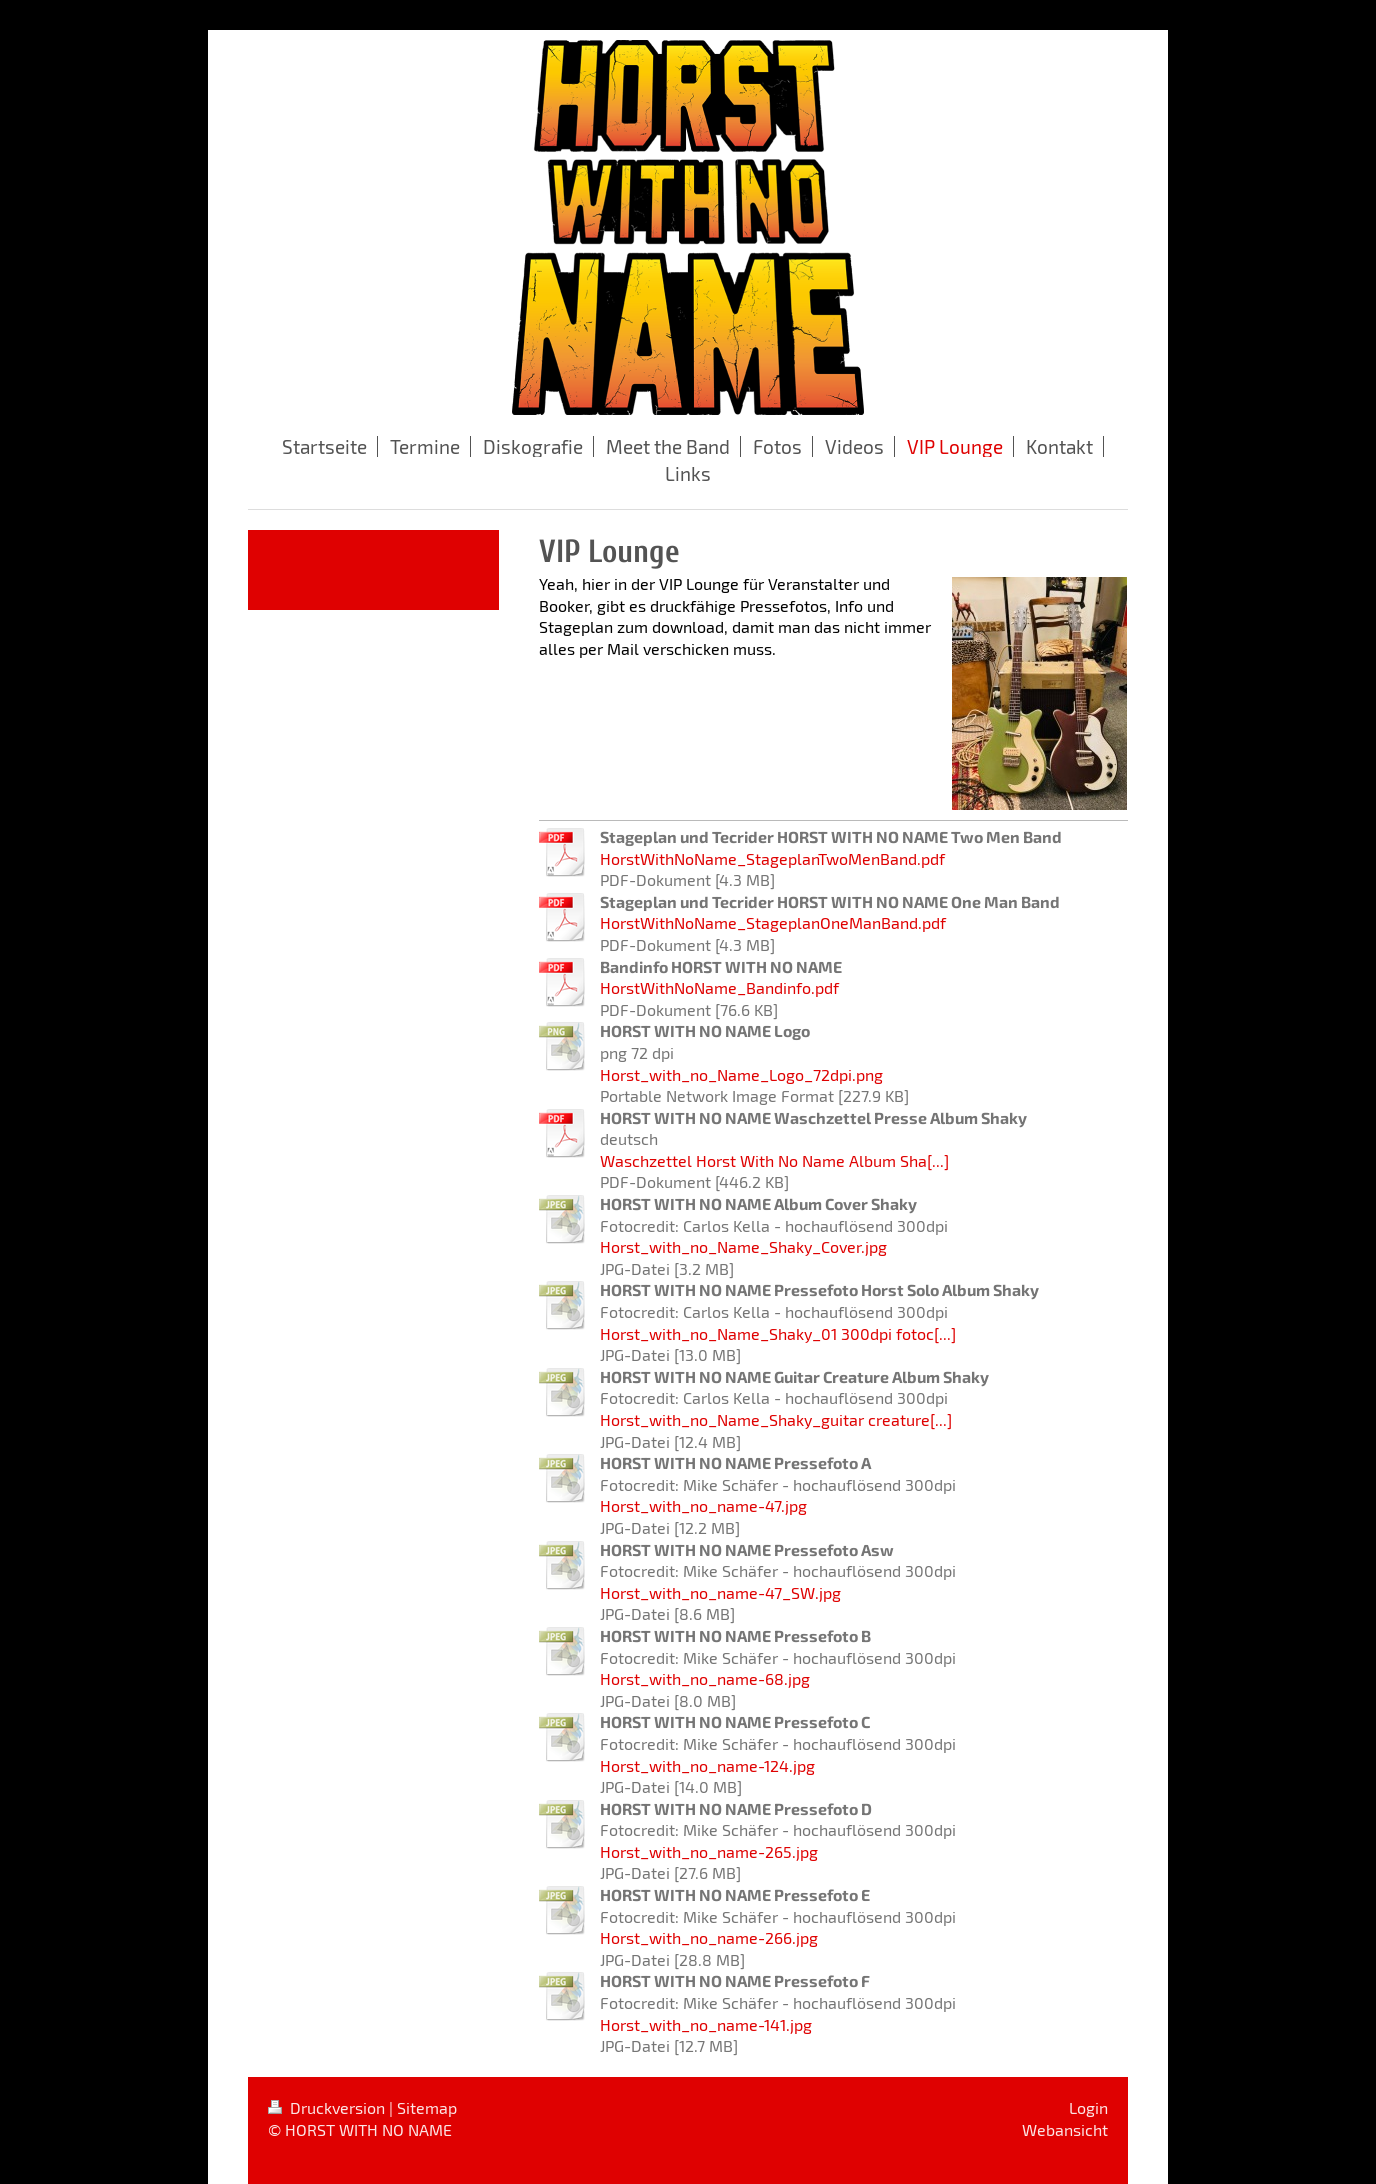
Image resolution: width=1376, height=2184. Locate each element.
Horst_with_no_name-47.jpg (703, 1505)
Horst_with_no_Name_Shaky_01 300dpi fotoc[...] (778, 1333)
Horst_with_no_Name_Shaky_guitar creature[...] (776, 1419)
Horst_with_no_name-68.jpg (705, 1678)
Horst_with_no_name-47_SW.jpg (720, 1592)
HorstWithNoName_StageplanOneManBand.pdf (773, 922)
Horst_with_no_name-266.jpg (709, 1937)
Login (1088, 2107)
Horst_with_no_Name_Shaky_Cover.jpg (743, 1246)
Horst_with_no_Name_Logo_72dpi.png (741, 1074)
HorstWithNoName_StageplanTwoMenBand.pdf (772, 858)
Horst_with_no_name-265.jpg (709, 1851)
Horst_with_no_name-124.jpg (707, 1765)
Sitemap (427, 2107)
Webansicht (1065, 2129)
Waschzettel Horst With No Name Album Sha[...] (774, 1160)
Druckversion (328, 2107)
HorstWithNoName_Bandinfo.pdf (719, 987)
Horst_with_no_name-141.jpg (706, 2024)
